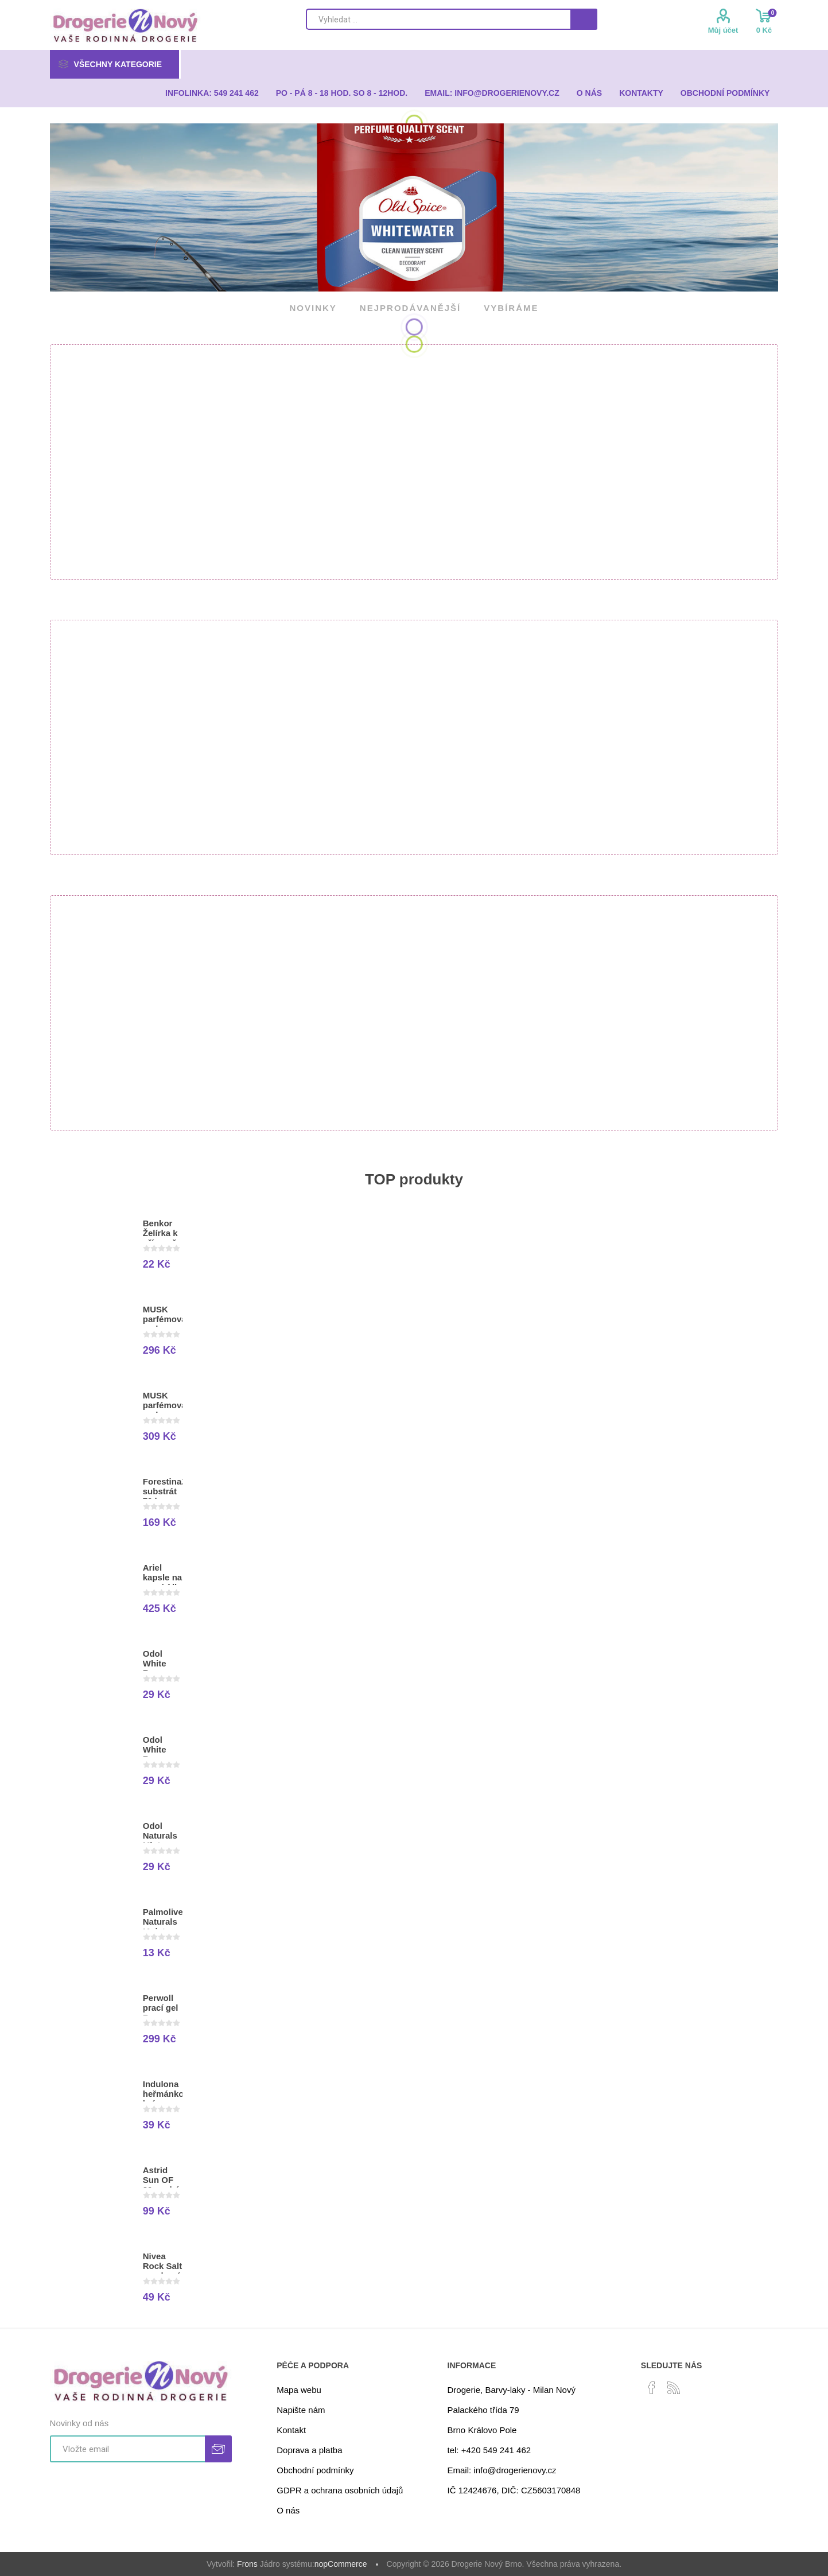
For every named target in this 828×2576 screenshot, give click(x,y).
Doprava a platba (309, 2450)
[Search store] (438, 19)
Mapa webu (299, 2390)
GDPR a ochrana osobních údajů (340, 2490)
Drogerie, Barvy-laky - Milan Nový (512, 2390)
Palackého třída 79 (483, 2410)
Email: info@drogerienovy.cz (502, 2470)
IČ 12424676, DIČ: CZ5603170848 (514, 2490)
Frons (247, 2564)
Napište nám (301, 2410)
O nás (288, 2510)
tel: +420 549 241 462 (489, 2450)
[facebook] (652, 2388)
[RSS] (673, 2388)
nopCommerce (340, 2564)
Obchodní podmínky (315, 2470)
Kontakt (291, 2430)
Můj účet (723, 30)
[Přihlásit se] (127, 2448)
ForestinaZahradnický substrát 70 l (162, 1491)
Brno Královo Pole (482, 2430)
